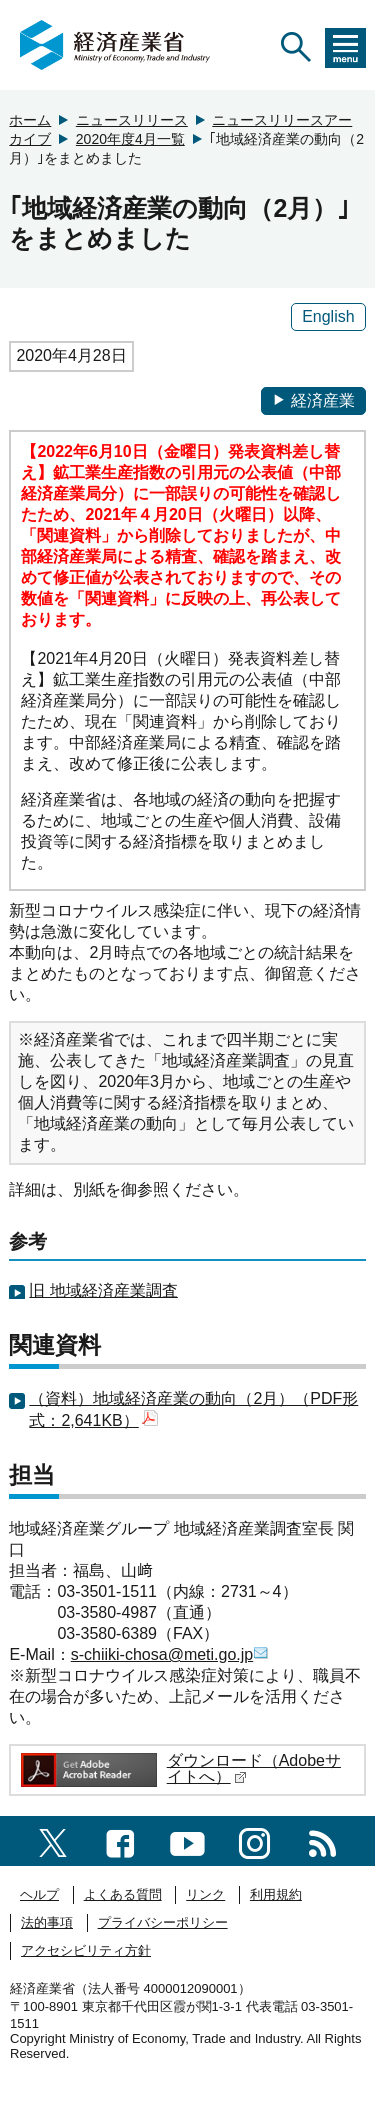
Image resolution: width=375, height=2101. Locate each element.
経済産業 (313, 400)
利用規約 (276, 1894)
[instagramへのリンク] (254, 1840)
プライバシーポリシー (163, 1922)
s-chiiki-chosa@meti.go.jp (170, 1654)
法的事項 (47, 1922)
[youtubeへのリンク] (187, 1840)
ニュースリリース (132, 120)
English (328, 316)
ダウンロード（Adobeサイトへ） (254, 1768)
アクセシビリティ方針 (86, 1950)
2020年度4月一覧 (130, 139)
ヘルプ (39, 1894)
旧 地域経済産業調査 (103, 1290)
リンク (205, 1894)
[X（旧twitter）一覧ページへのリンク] (53, 1840)
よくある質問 (123, 1894)
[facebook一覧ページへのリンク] (120, 1840)
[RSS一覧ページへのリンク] (322, 1840)
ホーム (30, 120)
